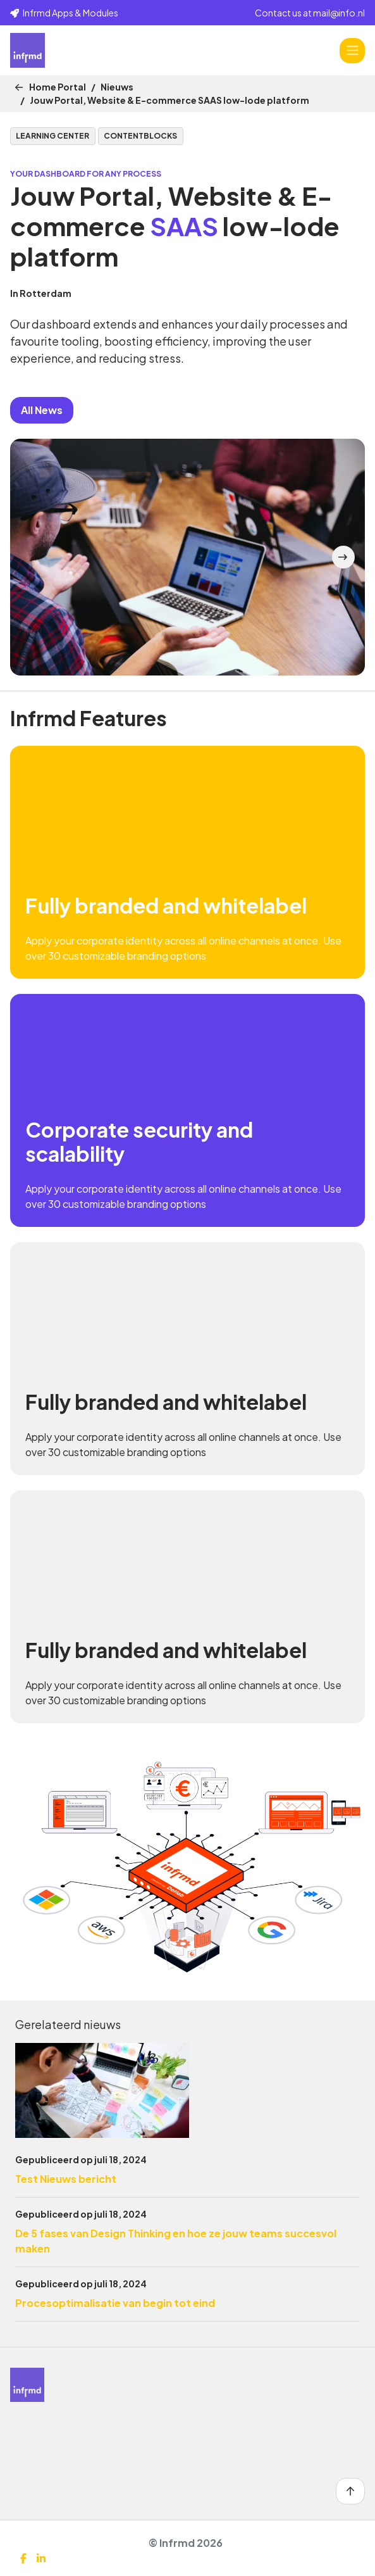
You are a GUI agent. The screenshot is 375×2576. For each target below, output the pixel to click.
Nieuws (117, 86)
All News (42, 410)
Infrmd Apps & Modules (64, 12)
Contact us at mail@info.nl (310, 12)
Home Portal (57, 86)
